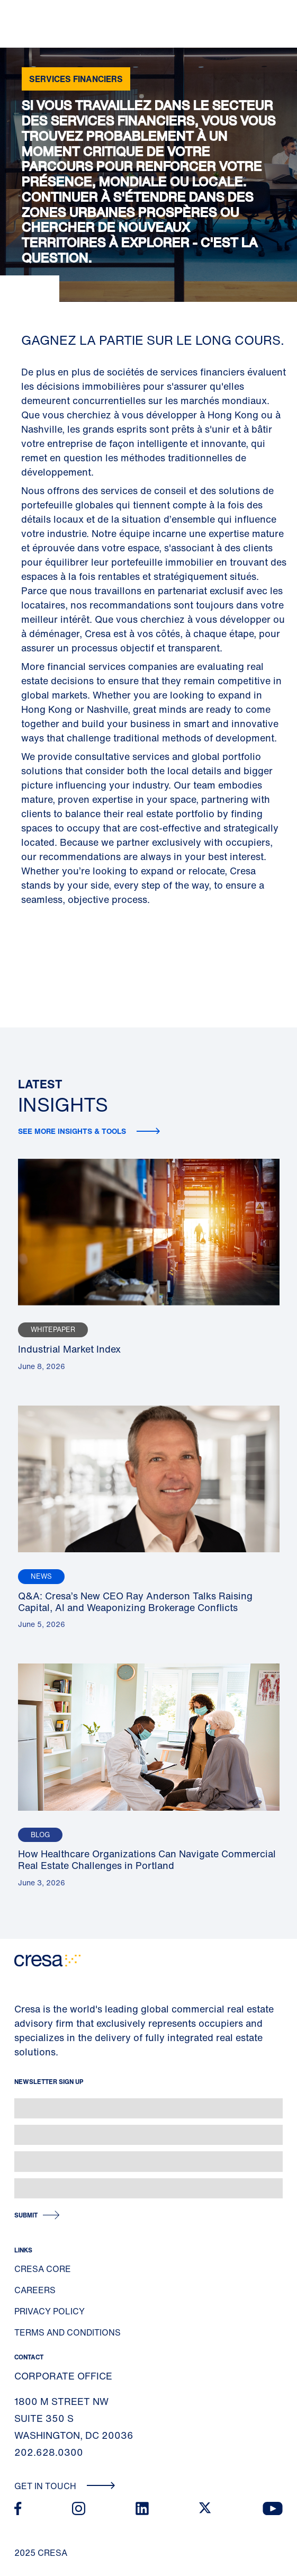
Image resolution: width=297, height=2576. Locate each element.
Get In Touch (64, 2486)
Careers (35, 2290)
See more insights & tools (73, 1131)
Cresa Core (42, 2268)
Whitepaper (53, 1330)
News (41, 1576)
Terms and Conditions (67, 2332)
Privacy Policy (49, 2311)
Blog (40, 1835)
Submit (26, 2215)
